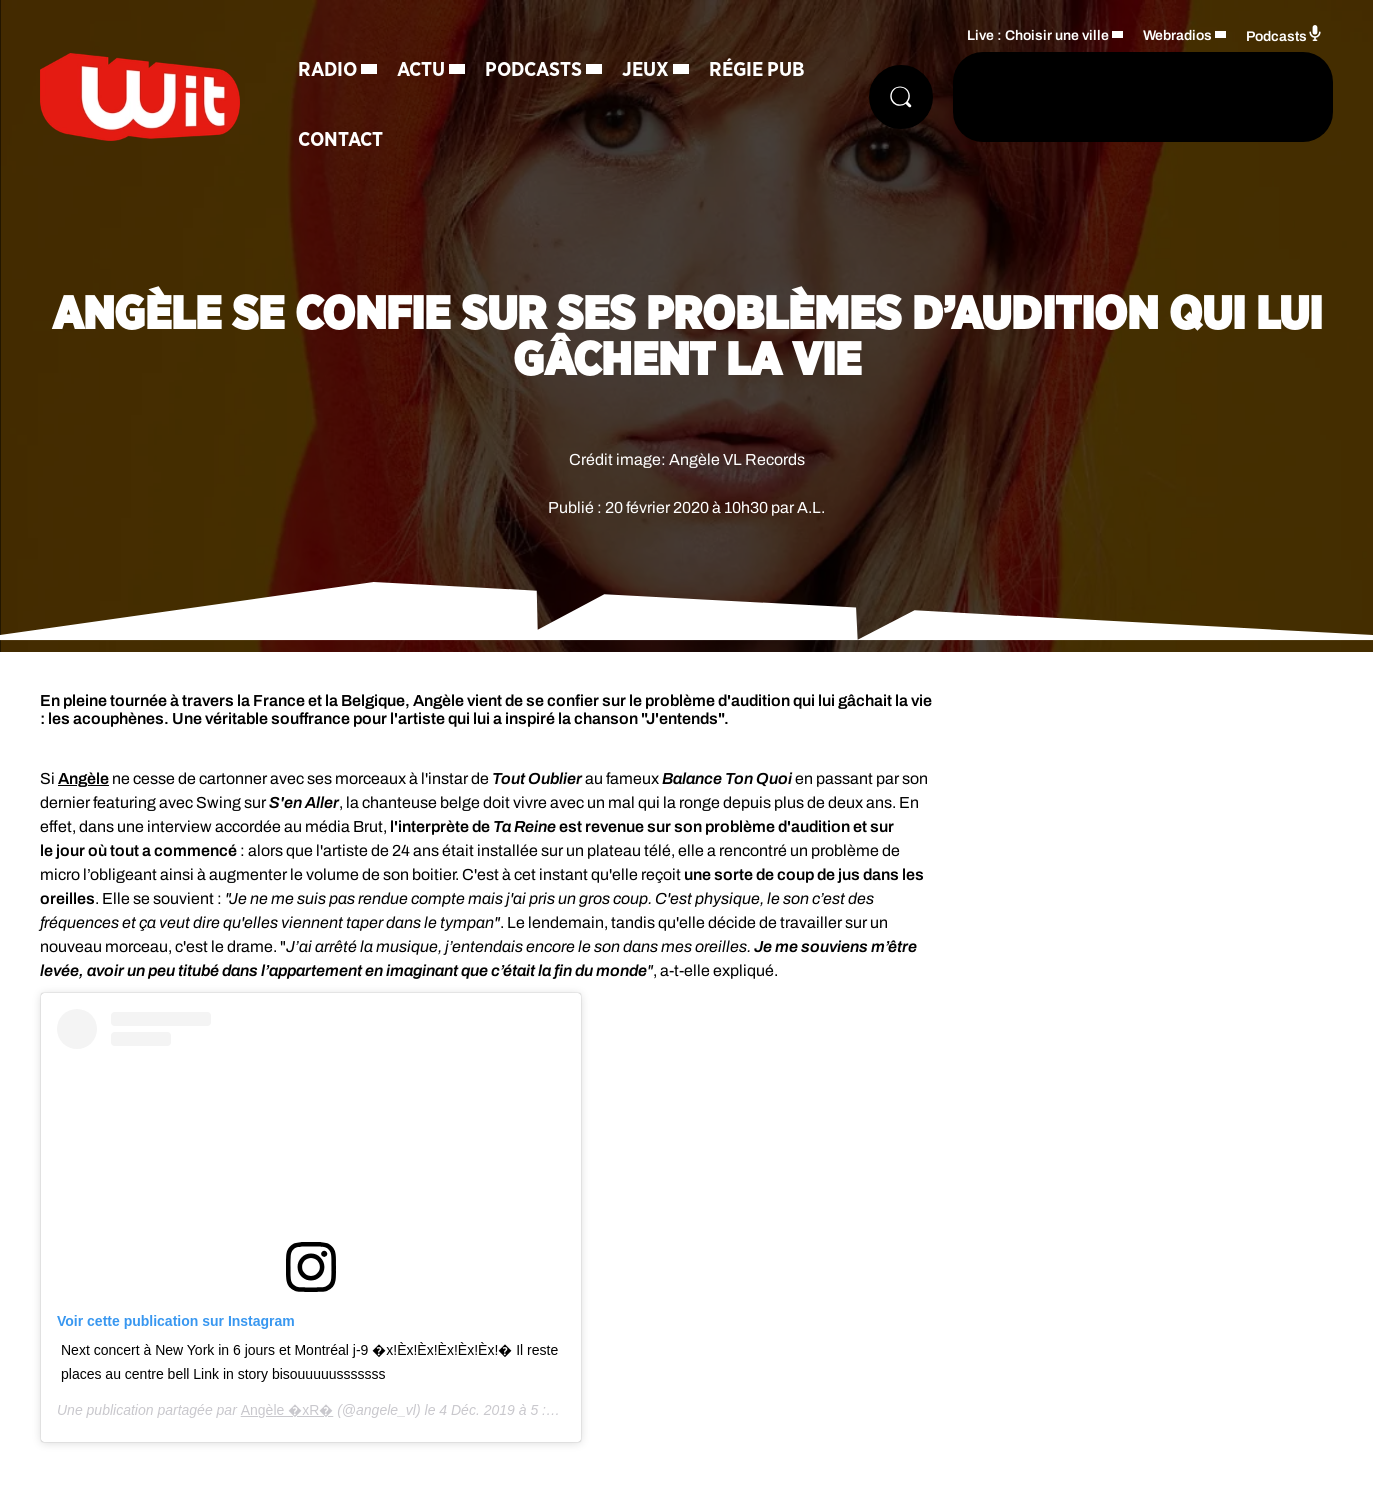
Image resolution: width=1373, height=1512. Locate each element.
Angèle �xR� (287, 1410)
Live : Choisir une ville (1038, 35)
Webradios (1177, 35)
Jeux (645, 70)
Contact (340, 140)
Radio (327, 70)
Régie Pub (757, 70)
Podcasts (533, 70)
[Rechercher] (901, 97)
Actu (421, 70)
